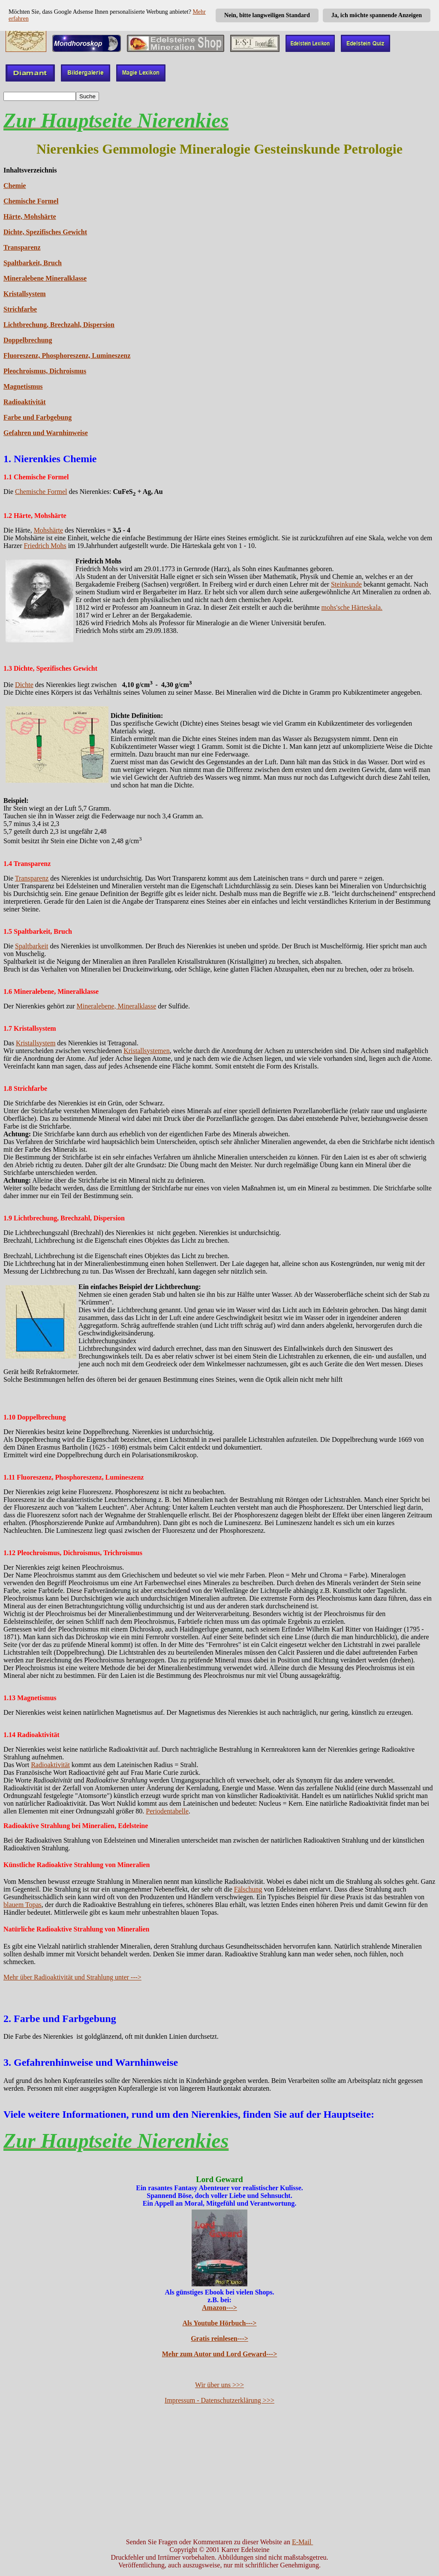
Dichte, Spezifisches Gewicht (45, 232)
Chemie (14, 185)
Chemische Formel (30, 201)
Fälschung (248, 1889)
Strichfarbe (20, 309)
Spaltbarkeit (31, 946)
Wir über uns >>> (219, 2384)
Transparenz (22, 247)
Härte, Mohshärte (29, 216)
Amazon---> (219, 2307)
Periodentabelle (167, 1811)
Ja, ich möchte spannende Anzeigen (376, 15)
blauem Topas (22, 1904)
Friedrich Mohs (45, 545)
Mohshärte (48, 530)
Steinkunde (346, 584)
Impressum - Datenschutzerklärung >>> (219, 2400)
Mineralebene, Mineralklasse (116, 1006)
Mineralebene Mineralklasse (45, 278)
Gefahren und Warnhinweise (45, 432)
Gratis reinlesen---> (219, 2338)
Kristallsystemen (146, 1050)
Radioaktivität (24, 402)
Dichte (24, 684)
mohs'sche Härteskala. (352, 607)
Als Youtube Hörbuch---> (220, 2323)
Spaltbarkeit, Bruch (32, 262)
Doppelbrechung (27, 340)
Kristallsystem (24, 293)
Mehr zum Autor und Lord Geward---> (219, 2354)
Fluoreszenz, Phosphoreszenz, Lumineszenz (66, 355)
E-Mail (302, 2542)
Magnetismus (23, 386)
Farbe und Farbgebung (37, 417)
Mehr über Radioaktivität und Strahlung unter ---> (72, 1977)
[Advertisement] (219, 2471)
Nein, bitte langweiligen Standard (267, 15)
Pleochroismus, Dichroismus (44, 371)
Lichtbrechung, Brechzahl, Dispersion (58, 324)
